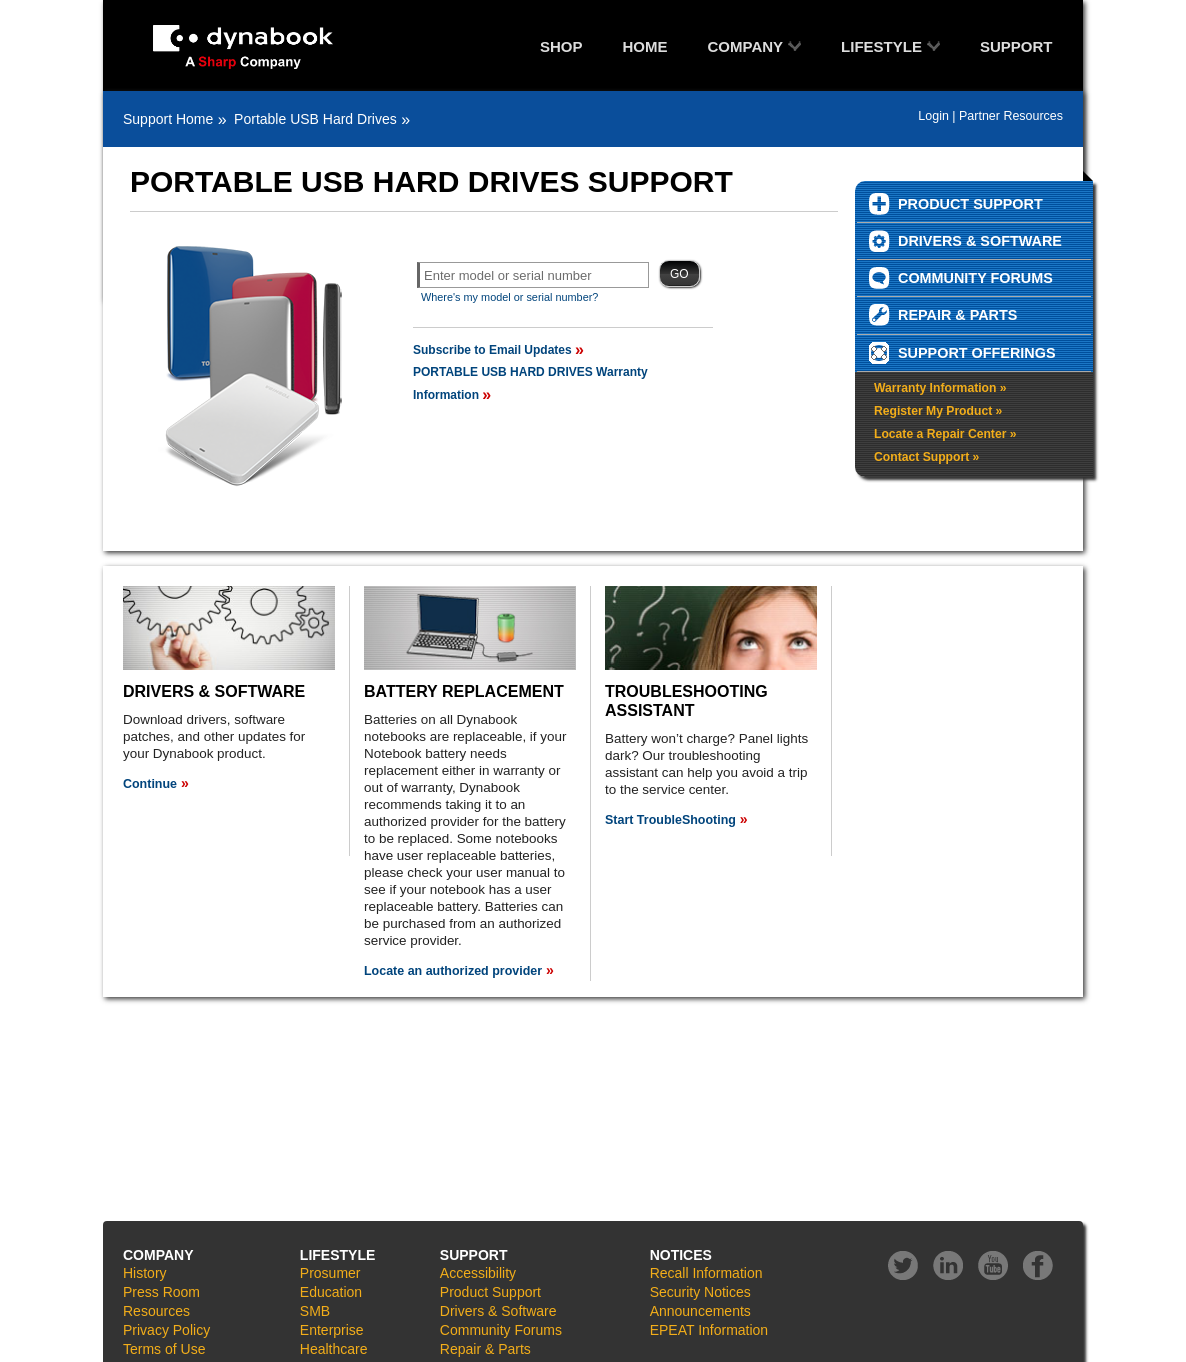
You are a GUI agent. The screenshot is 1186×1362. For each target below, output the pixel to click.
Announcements (700, 1311)
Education (331, 1292)
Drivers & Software (498, 1311)
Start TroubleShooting (670, 820)
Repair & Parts (485, 1349)
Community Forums (501, 1330)
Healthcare (334, 1349)
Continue (150, 784)
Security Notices (700, 1292)
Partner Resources (1011, 116)
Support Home (168, 119)
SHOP (561, 46)
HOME (645, 46)
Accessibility (478, 1273)
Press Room (161, 1292)
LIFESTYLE (881, 46)
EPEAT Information (709, 1330)
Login (933, 116)
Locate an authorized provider (453, 971)
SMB (315, 1311)
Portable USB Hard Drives (315, 119)
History (145, 1273)
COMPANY (746, 46)
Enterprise (332, 1330)
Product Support (490, 1292)
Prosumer (330, 1273)
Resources (156, 1311)
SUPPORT (1016, 46)
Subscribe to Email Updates (492, 350)
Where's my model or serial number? (509, 297)
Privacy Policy (166, 1330)
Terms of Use (164, 1349)
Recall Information (706, 1273)
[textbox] (533, 275)
